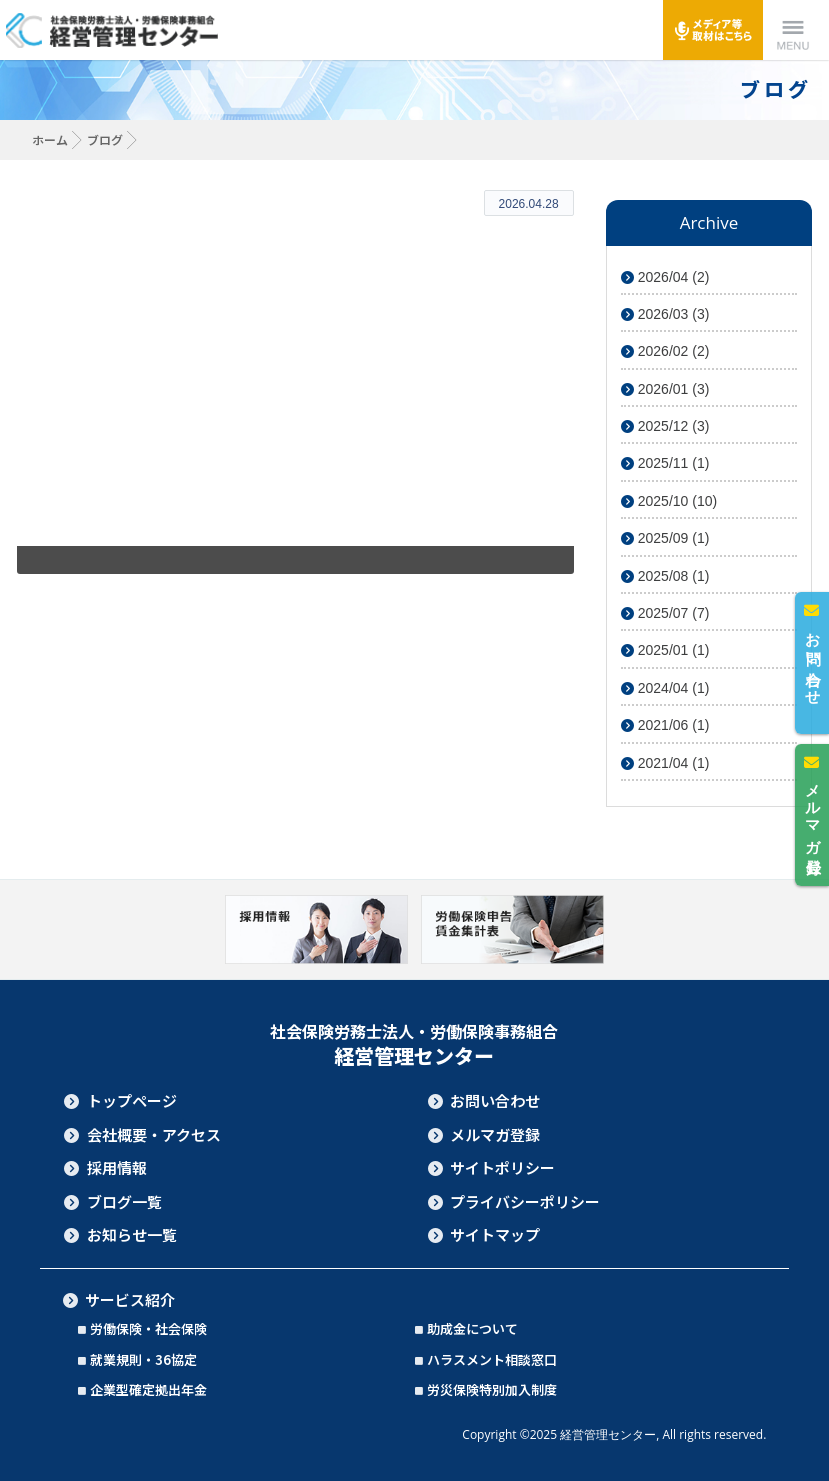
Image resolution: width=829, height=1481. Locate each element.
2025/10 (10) (669, 501)
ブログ (105, 139)
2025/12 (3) (665, 426)
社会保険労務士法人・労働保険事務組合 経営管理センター (114, 30)
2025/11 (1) (665, 463)
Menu (793, 30)
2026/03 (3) (665, 314)
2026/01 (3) (665, 389)
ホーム (50, 139)
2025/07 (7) (665, 613)
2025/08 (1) (665, 576)
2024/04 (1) (665, 688)
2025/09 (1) (665, 538)
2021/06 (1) (665, 725)
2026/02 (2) (665, 351)
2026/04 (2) (665, 277)
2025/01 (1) (665, 650)
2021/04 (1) (665, 763)
